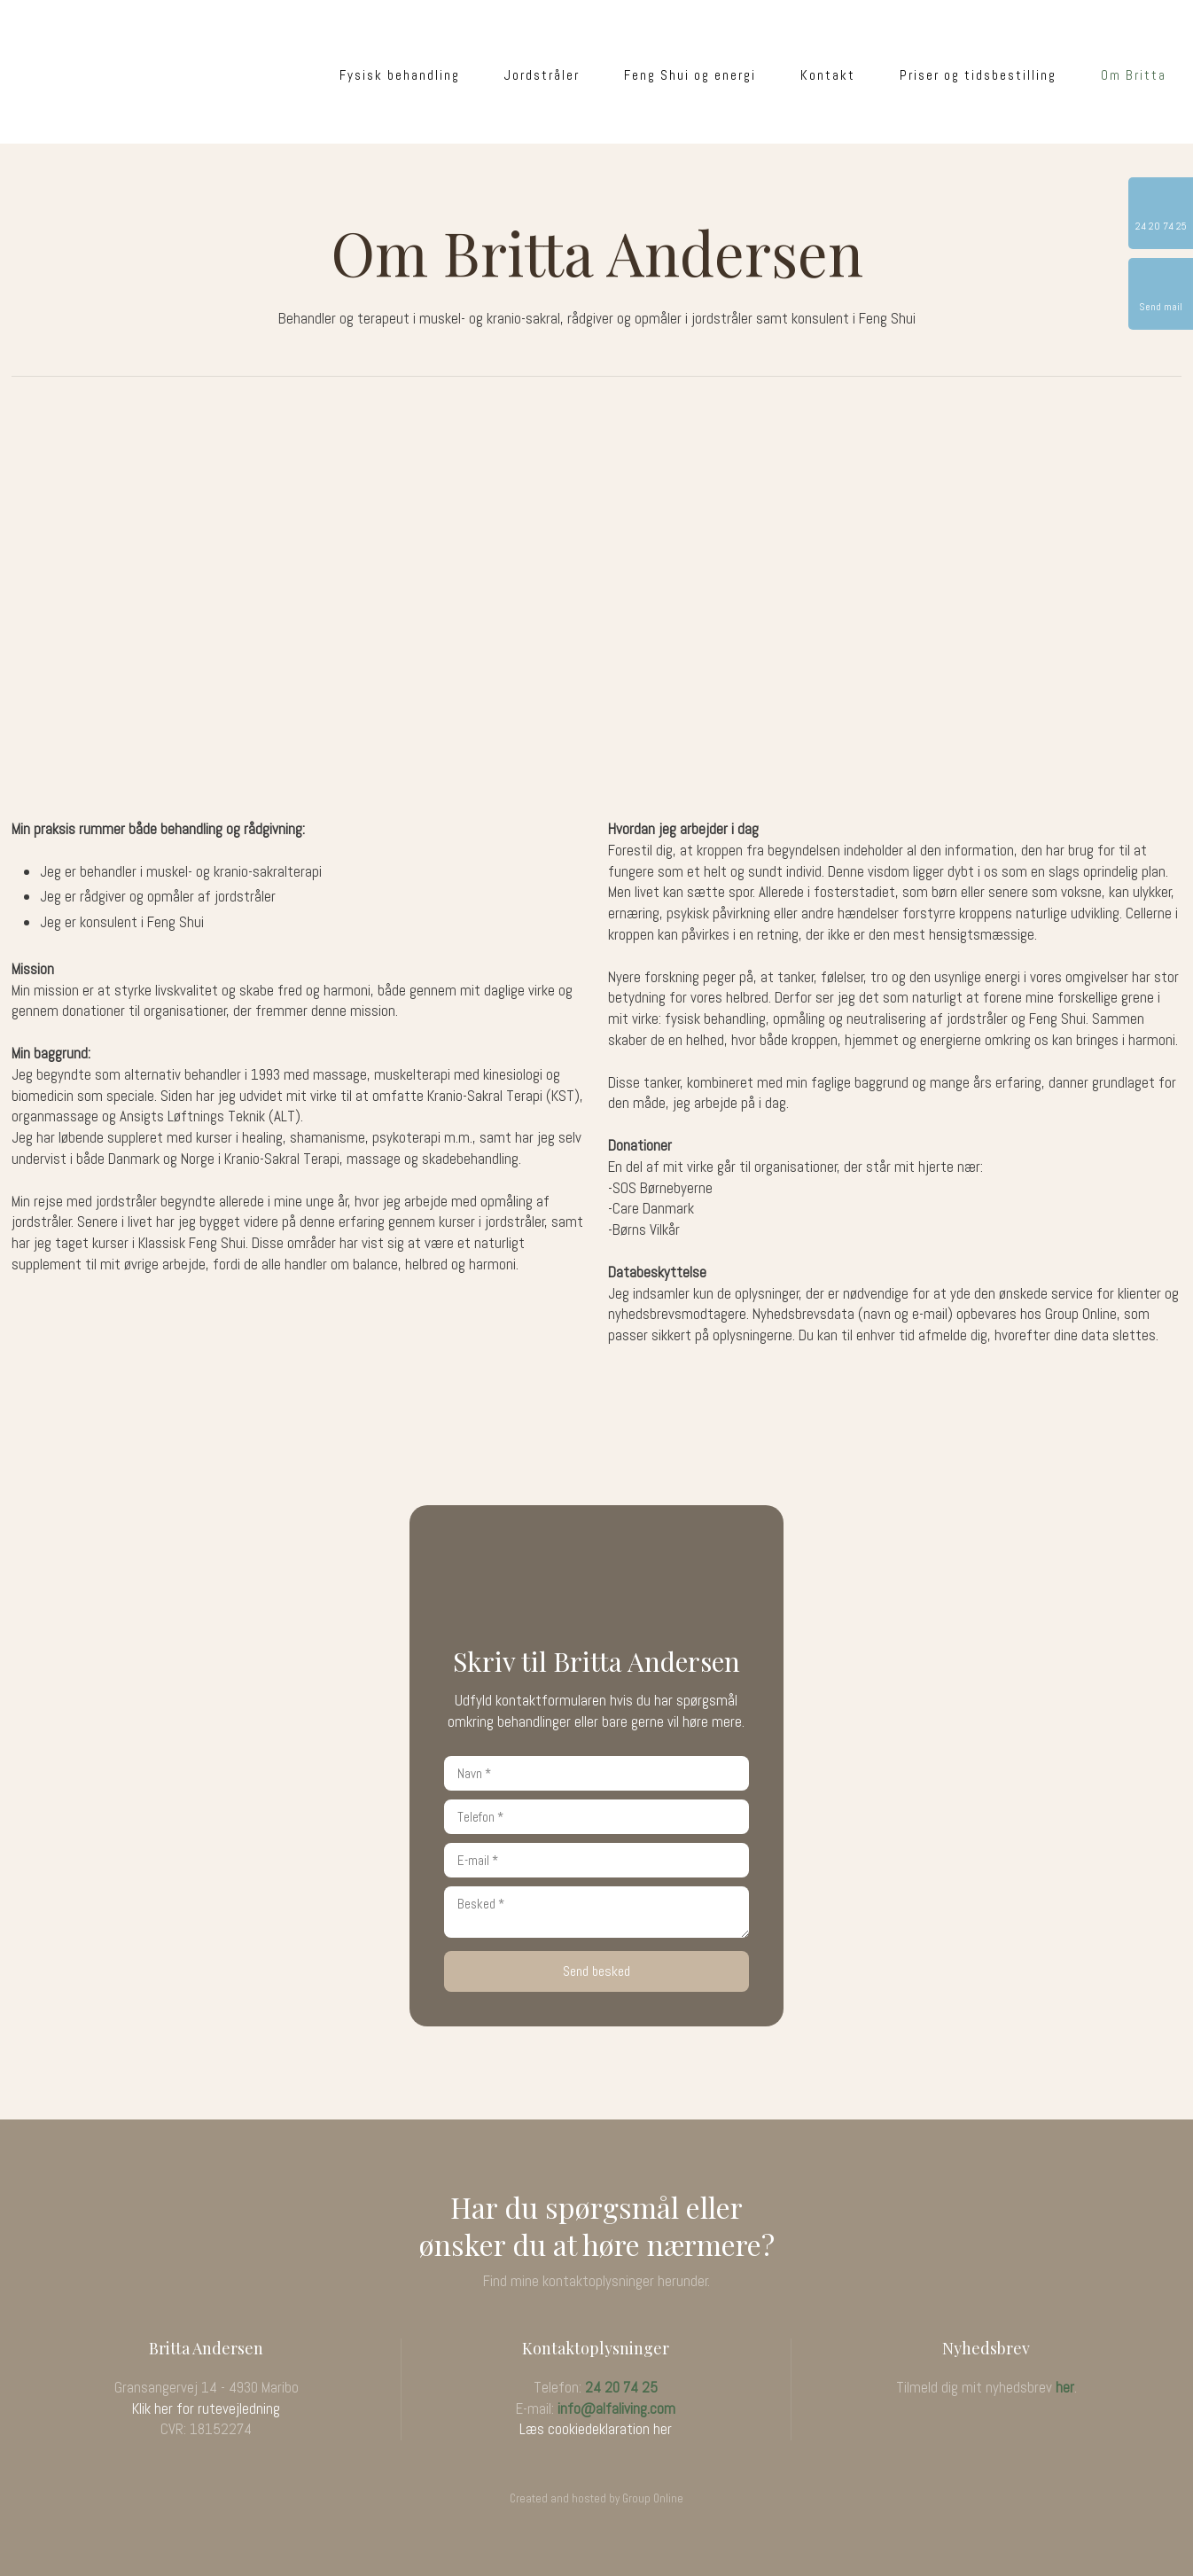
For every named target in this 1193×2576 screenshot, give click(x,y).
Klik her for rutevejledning (206, 2408)
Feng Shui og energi (690, 74)
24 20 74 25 (621, 2387)
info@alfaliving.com (616, 2408)
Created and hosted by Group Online (596, 2498)
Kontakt (827, 74)
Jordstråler (542, 74)
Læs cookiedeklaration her (595, 2429)
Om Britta (1133, 74)
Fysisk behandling (399, 74)
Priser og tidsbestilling (978, 74)
